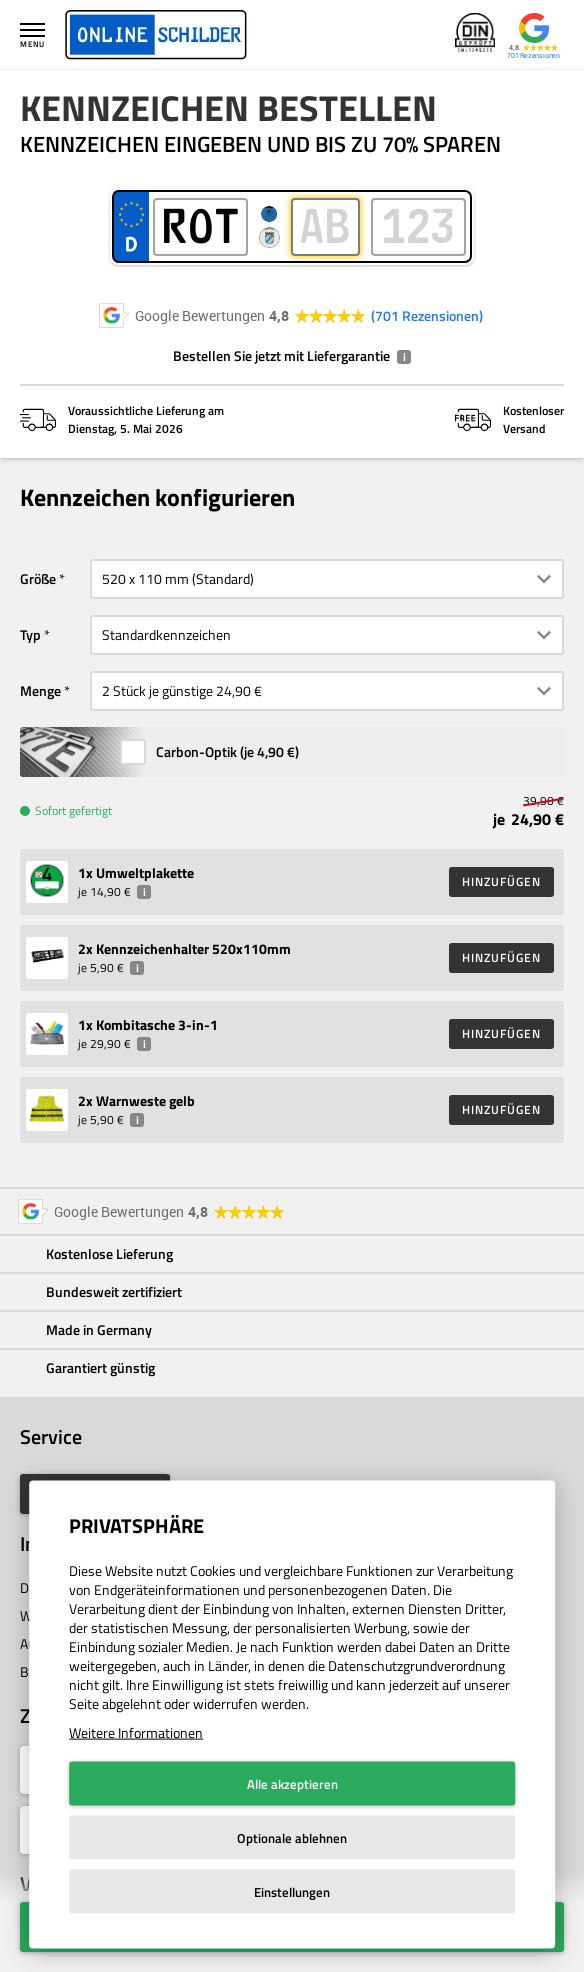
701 (427, 316)
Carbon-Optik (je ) (227, 751)
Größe (38, 578)
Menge (40, 690)
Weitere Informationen (136, 1732)
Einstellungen (292, 1892)
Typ (30, 634)
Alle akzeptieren (292, 1784)
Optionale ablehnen (292, 1838)
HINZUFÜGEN (501, 881)
